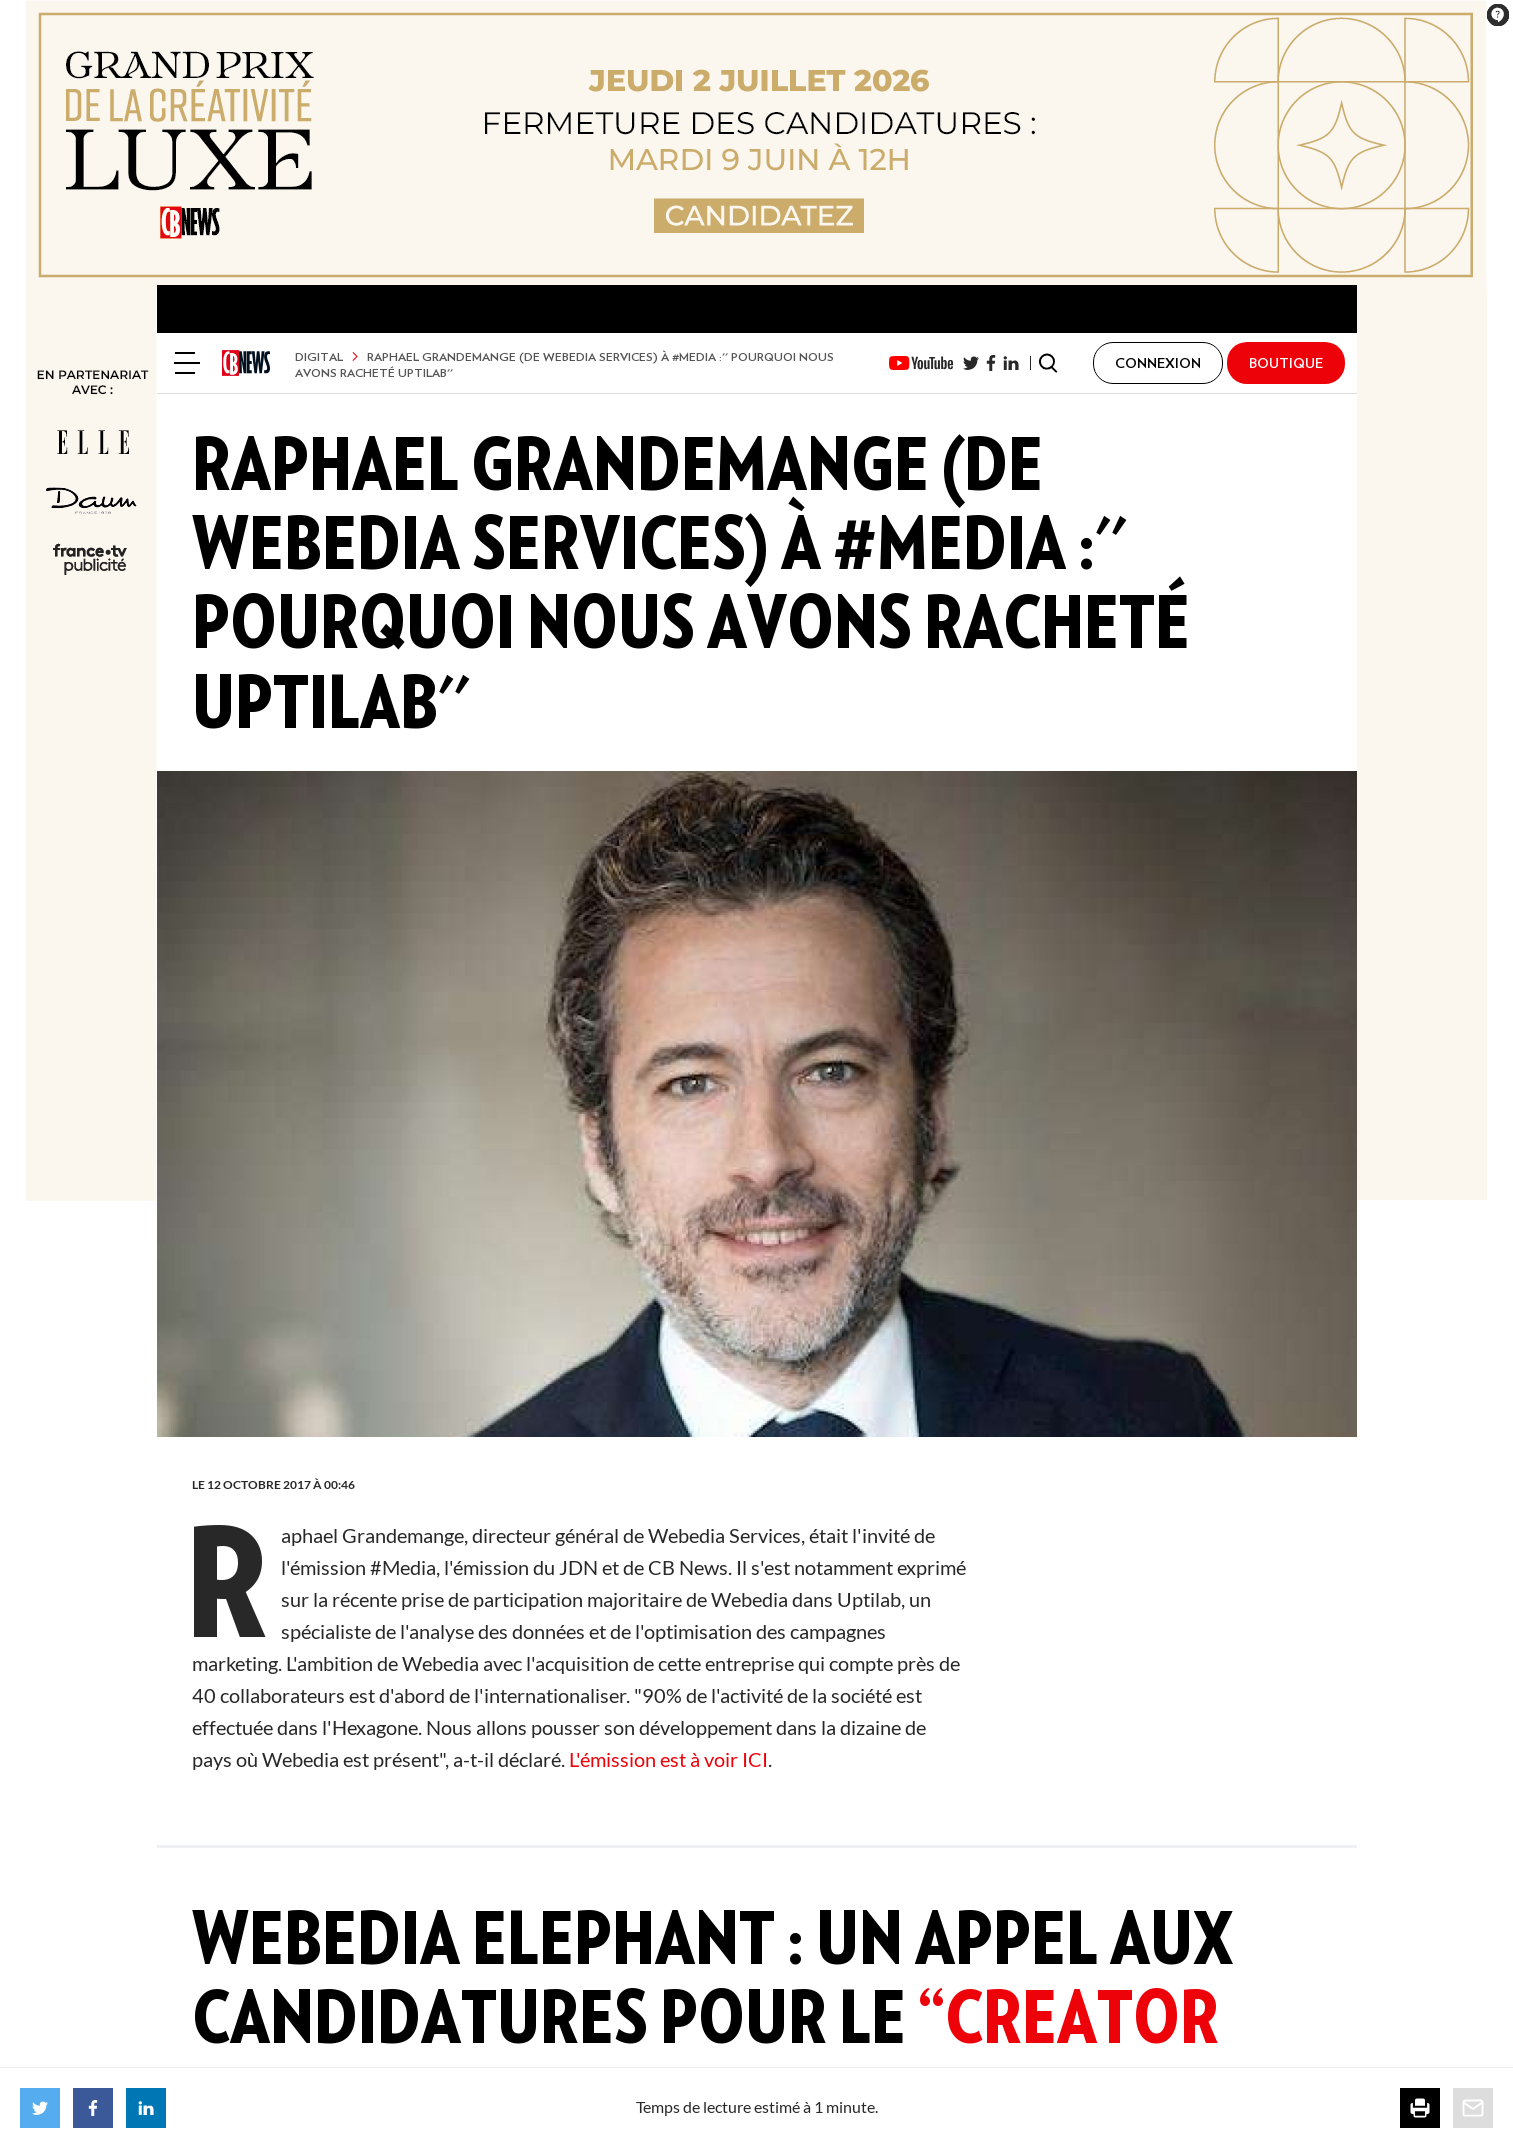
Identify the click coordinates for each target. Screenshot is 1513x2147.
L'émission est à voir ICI (668, 1759)
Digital (319, 356)
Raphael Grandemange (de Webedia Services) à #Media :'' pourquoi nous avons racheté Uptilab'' (564, 364)
